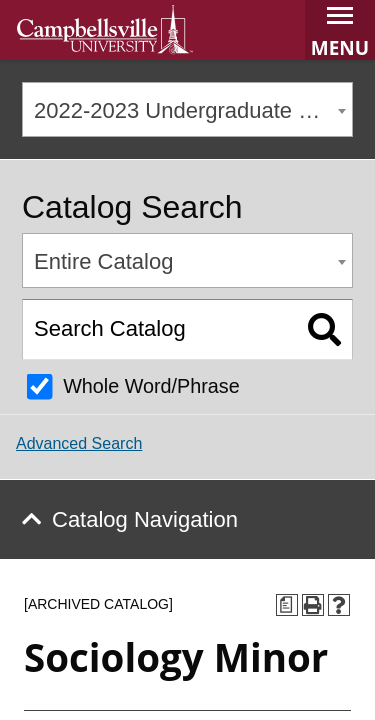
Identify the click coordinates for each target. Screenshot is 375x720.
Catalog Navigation (145, 519)
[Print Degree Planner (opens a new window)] (287, 605)
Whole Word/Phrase (151, 386)
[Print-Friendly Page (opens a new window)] (313, 605)
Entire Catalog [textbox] (103, 261)
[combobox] (187, 109)
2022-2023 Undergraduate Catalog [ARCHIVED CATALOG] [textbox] (193, 110)
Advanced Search (79, 443)
